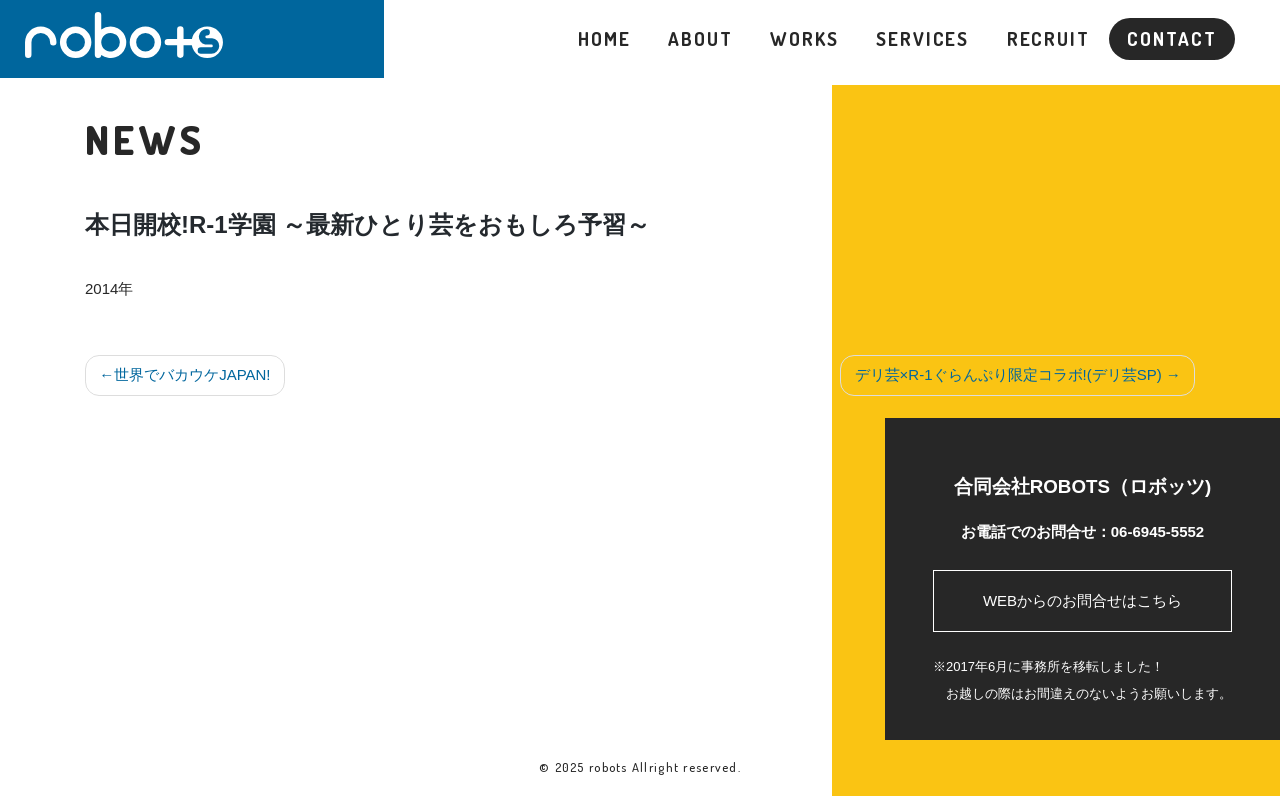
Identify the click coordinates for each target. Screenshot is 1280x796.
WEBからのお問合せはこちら (1082, 600)
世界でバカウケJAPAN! (192, 374)
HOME (604, 38)
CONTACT (1171, 38)
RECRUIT (1048, 38)
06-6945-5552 (1157, 531)
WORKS (804, 38)
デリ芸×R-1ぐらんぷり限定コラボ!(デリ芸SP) (1008, 374)
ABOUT (700, 38)
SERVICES (922, 38)
